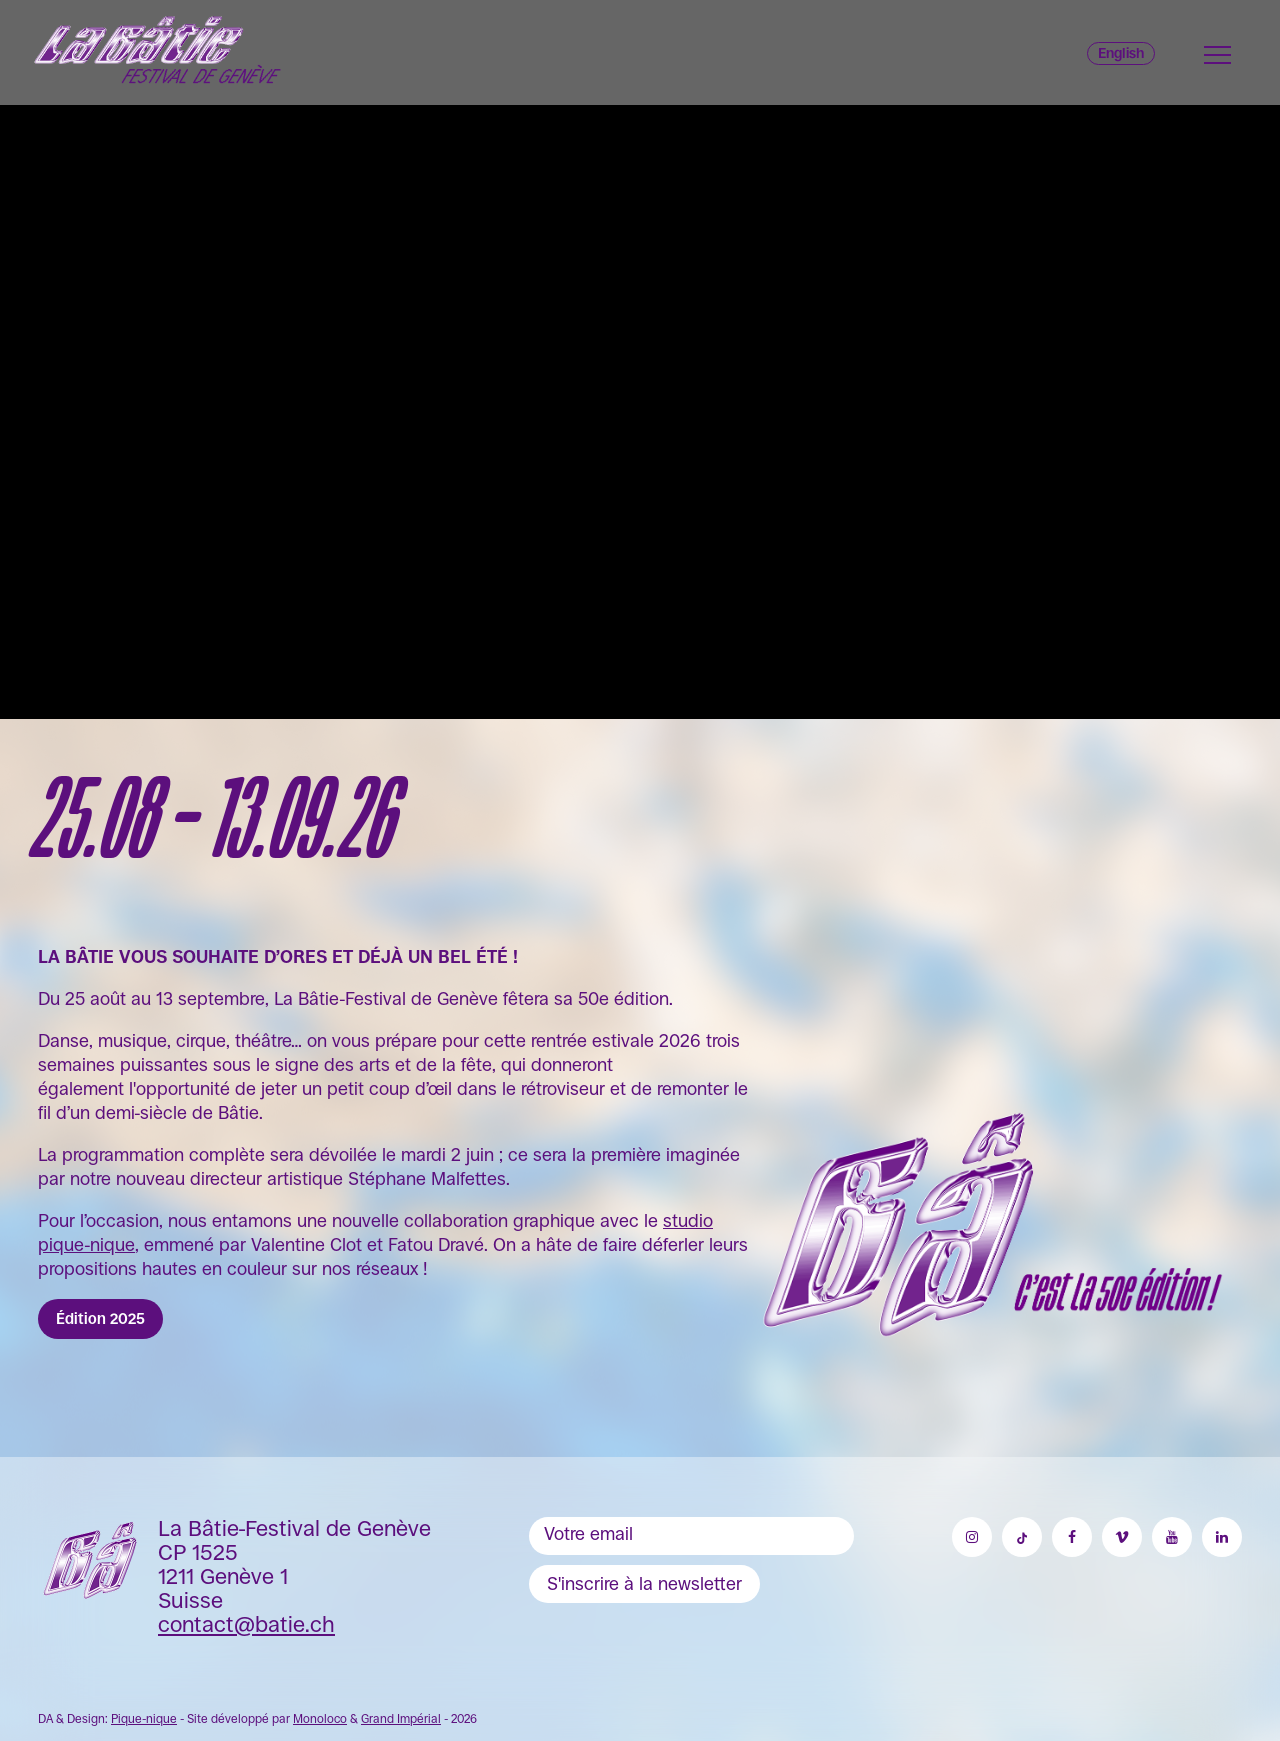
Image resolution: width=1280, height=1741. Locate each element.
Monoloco (320, 1719)
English (1121, 53)
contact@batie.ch (246, 1624)
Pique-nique (144, 1719)
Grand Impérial (401, 1719)
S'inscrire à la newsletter (644, 1584)
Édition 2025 (100, 1318)
